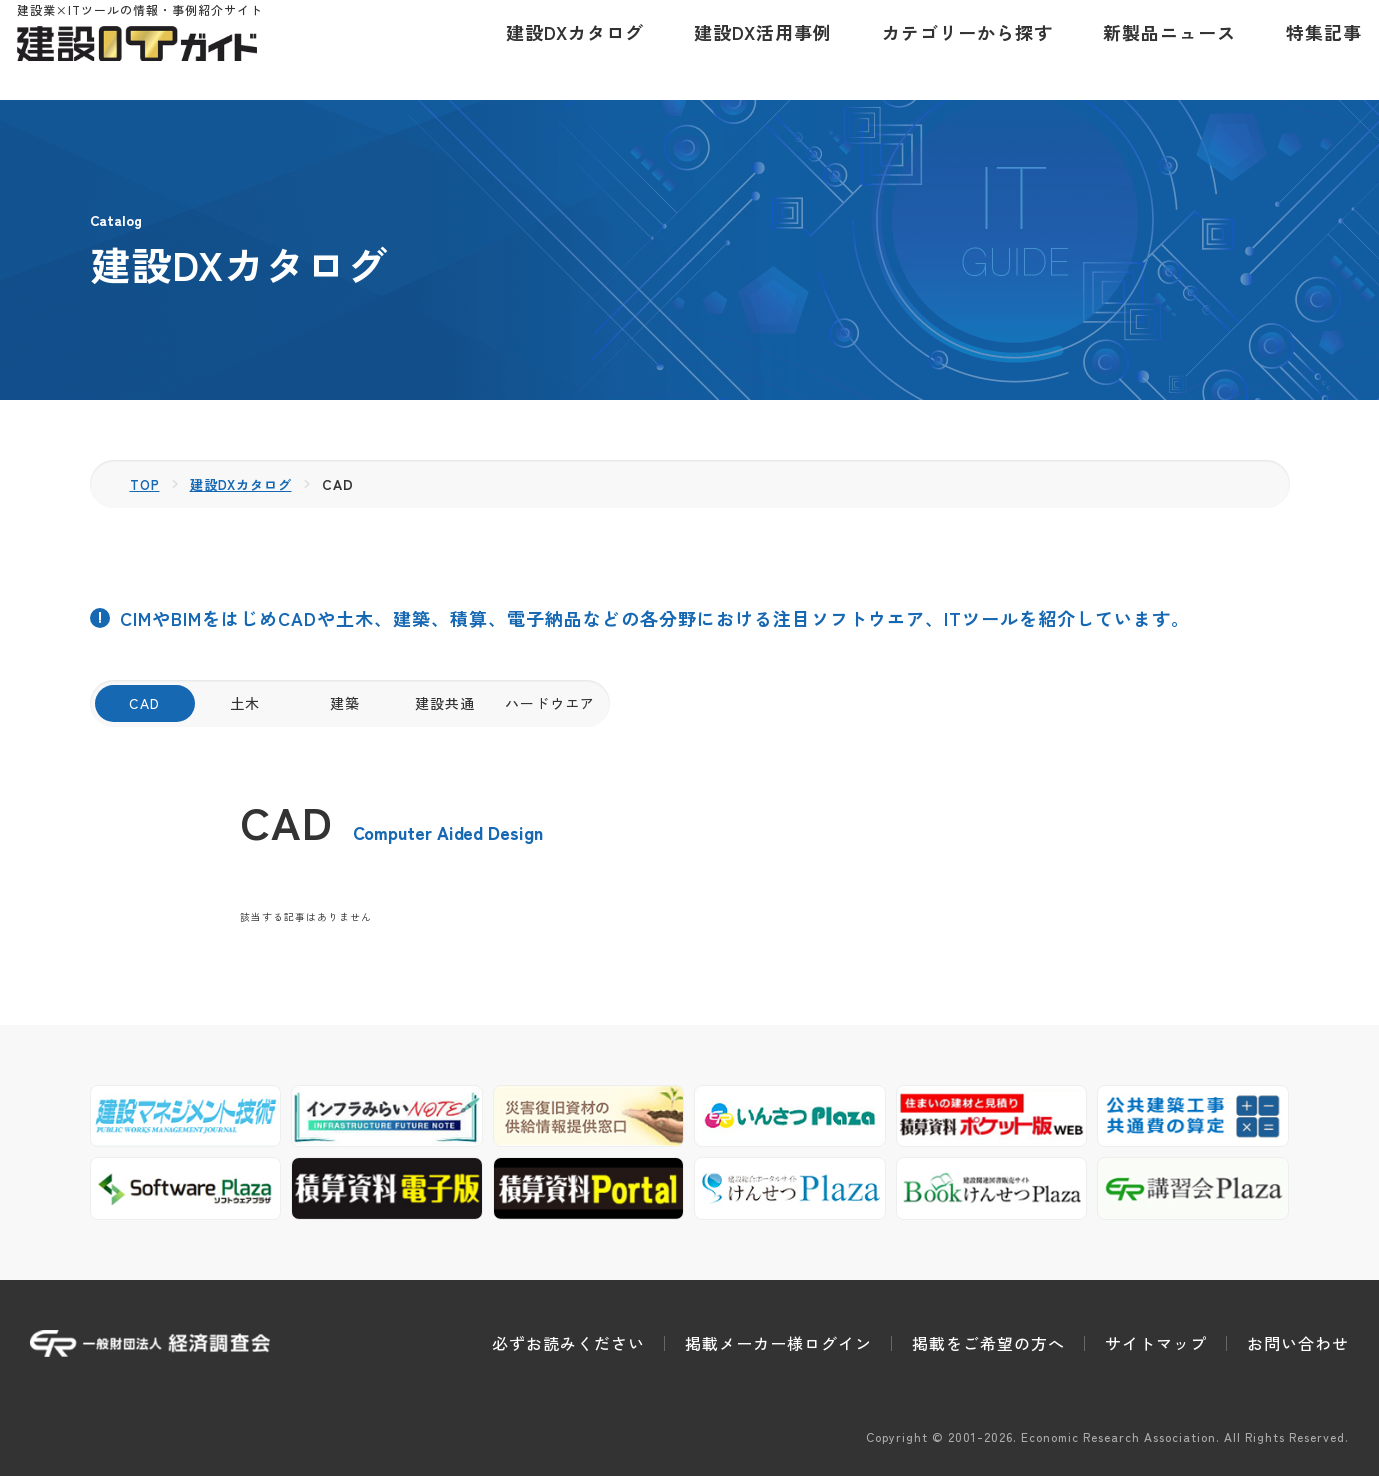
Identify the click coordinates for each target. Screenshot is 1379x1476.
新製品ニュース (1156, 50)
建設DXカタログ (562, 50)
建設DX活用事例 (750, 50)
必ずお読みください (568, 1343)
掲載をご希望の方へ (988, 1343)
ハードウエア (550, 703)
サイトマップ (1156, 1343)
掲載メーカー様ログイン (778, 1343)
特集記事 (1311, 50)
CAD (144, 703)
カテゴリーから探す (954, 50)
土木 (245, 703)
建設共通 (445, 703)
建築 (345, 703)
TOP (146, 484)
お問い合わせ (1298, 1343)
